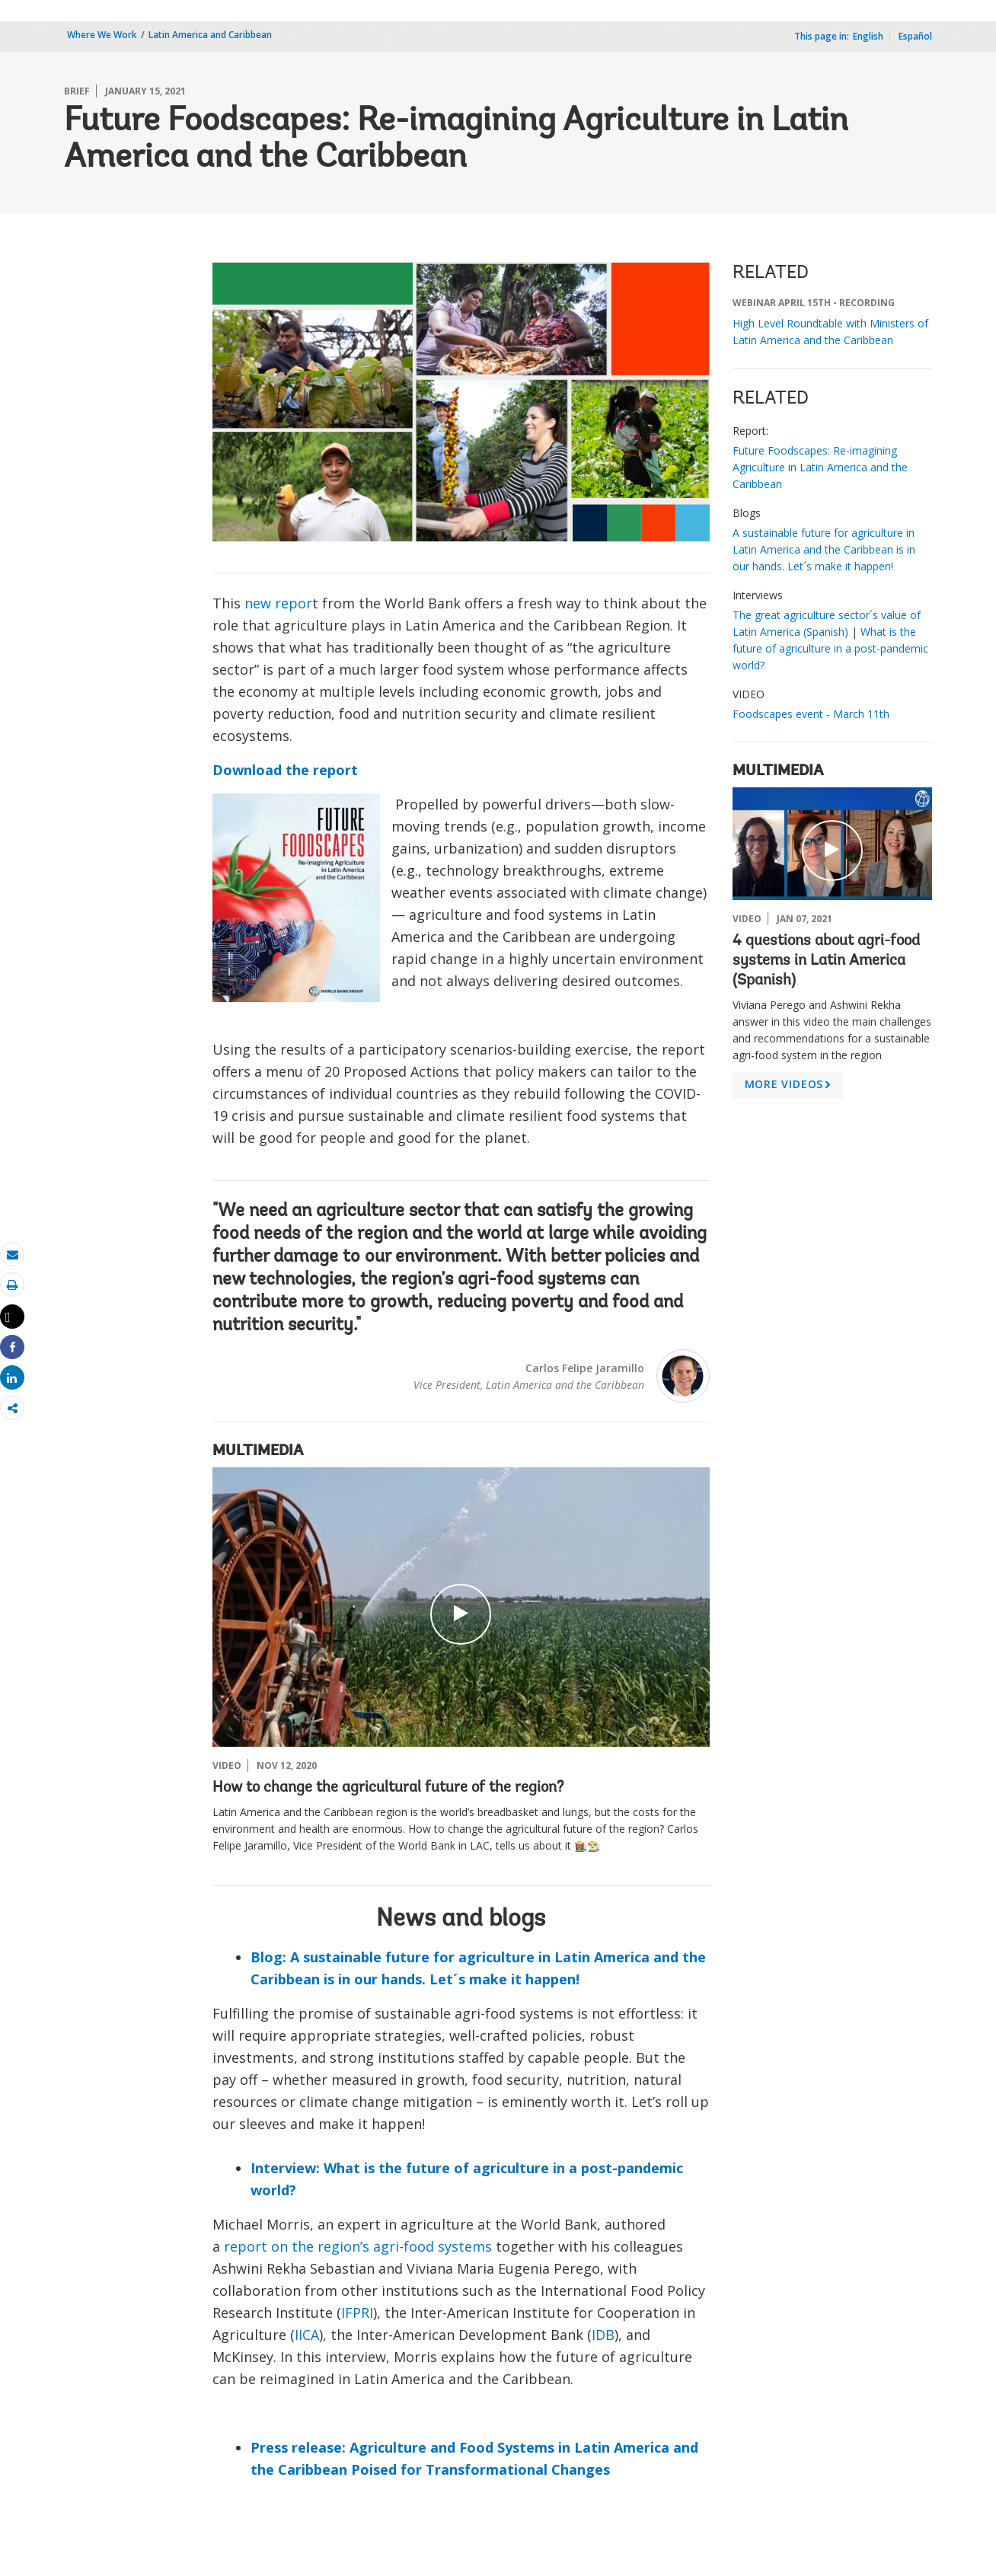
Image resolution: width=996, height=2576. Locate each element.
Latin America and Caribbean (210, 34)
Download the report (285, 770)
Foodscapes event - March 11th (811, 714)
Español (915, 36)
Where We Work (102, 34)
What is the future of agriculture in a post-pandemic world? (830, 648)
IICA (307, 2334)
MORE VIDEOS (790, 1087)
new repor (278, 603)
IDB (603, 2334)
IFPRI (357, 2312)
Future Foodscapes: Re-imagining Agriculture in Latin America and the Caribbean (820, 467)
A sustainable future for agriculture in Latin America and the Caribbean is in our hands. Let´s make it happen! (824, 549)
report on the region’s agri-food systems (358, 2246)
